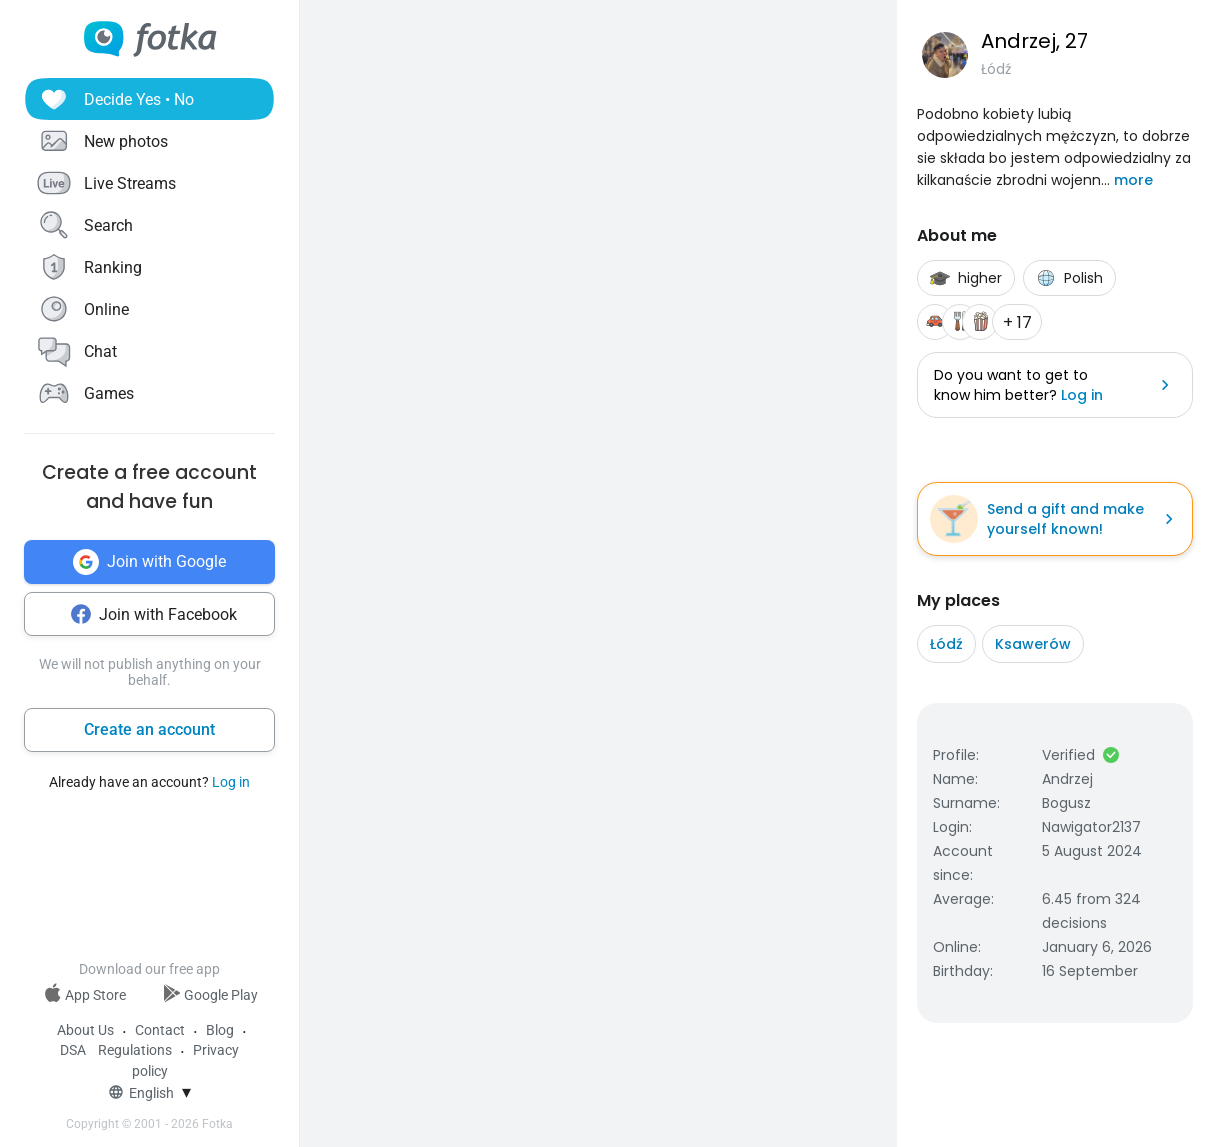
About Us (85, 1030)
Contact (160, 1030)
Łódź (946, 644)
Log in (231, 782)
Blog (220, 1030)
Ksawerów (1033, 644)
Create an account (149, 729)
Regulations (135, 1050)
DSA (73, 1050)
